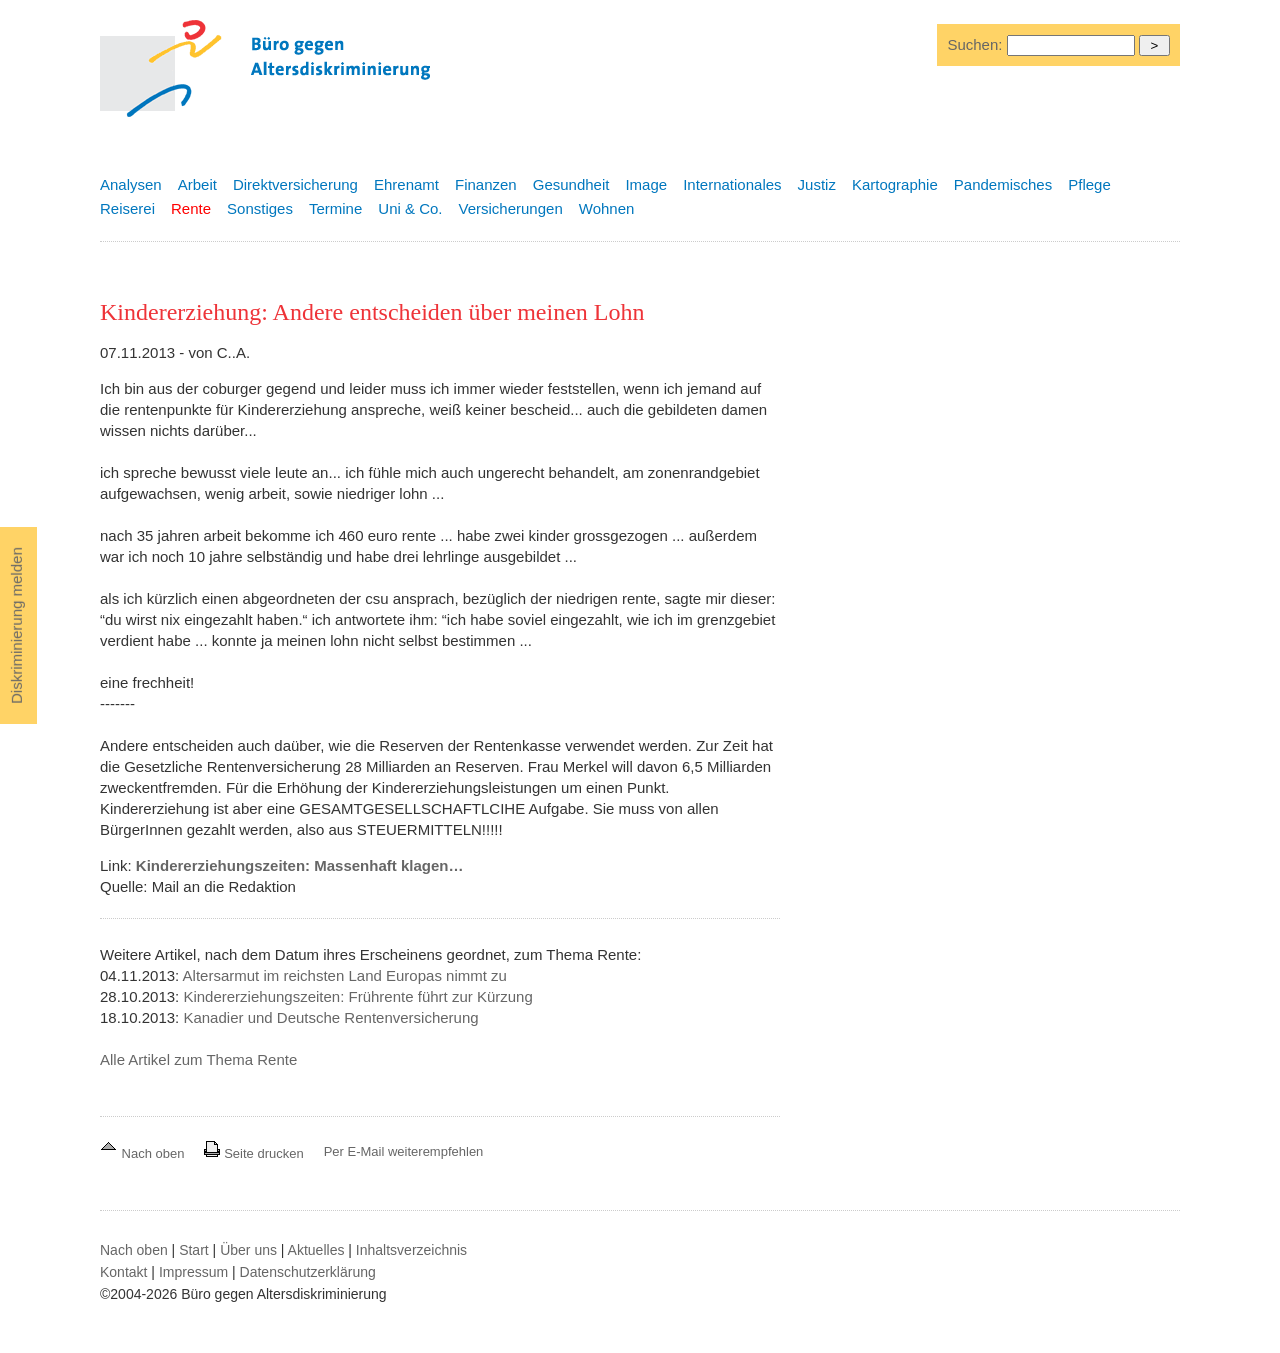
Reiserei (127, 208)
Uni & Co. (410, 208)
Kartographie (895, 184)
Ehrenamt (406, 184)
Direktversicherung (295, 184)
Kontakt (123, 1272)
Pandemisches (1003, 184)
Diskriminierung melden (16, 625)
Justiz (817, 184)
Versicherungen (511, 208)
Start (194, 1250)
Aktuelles (316, 1250)
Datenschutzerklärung (308, 1272)
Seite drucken (253, 1153)
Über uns (248, 1250)
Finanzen (486, 184)
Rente (191, 208)
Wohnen (607, 208)
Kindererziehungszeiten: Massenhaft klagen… (300, 865)
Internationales (732, 184)
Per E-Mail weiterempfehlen (404, 1151)
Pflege (1089, 184)
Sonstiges (260, 208)
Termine (335, 208)
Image (646, 184)
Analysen (131, 184)
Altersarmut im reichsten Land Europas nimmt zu (345, 975)
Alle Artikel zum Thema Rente (198, 1059)
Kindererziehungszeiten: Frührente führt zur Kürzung (357, 996)
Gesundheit (571, 184)
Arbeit (197, 184)
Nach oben (144, 1153)
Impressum (193, 1272)
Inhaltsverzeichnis (411, 1250)
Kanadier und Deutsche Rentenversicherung (330, 1017)
